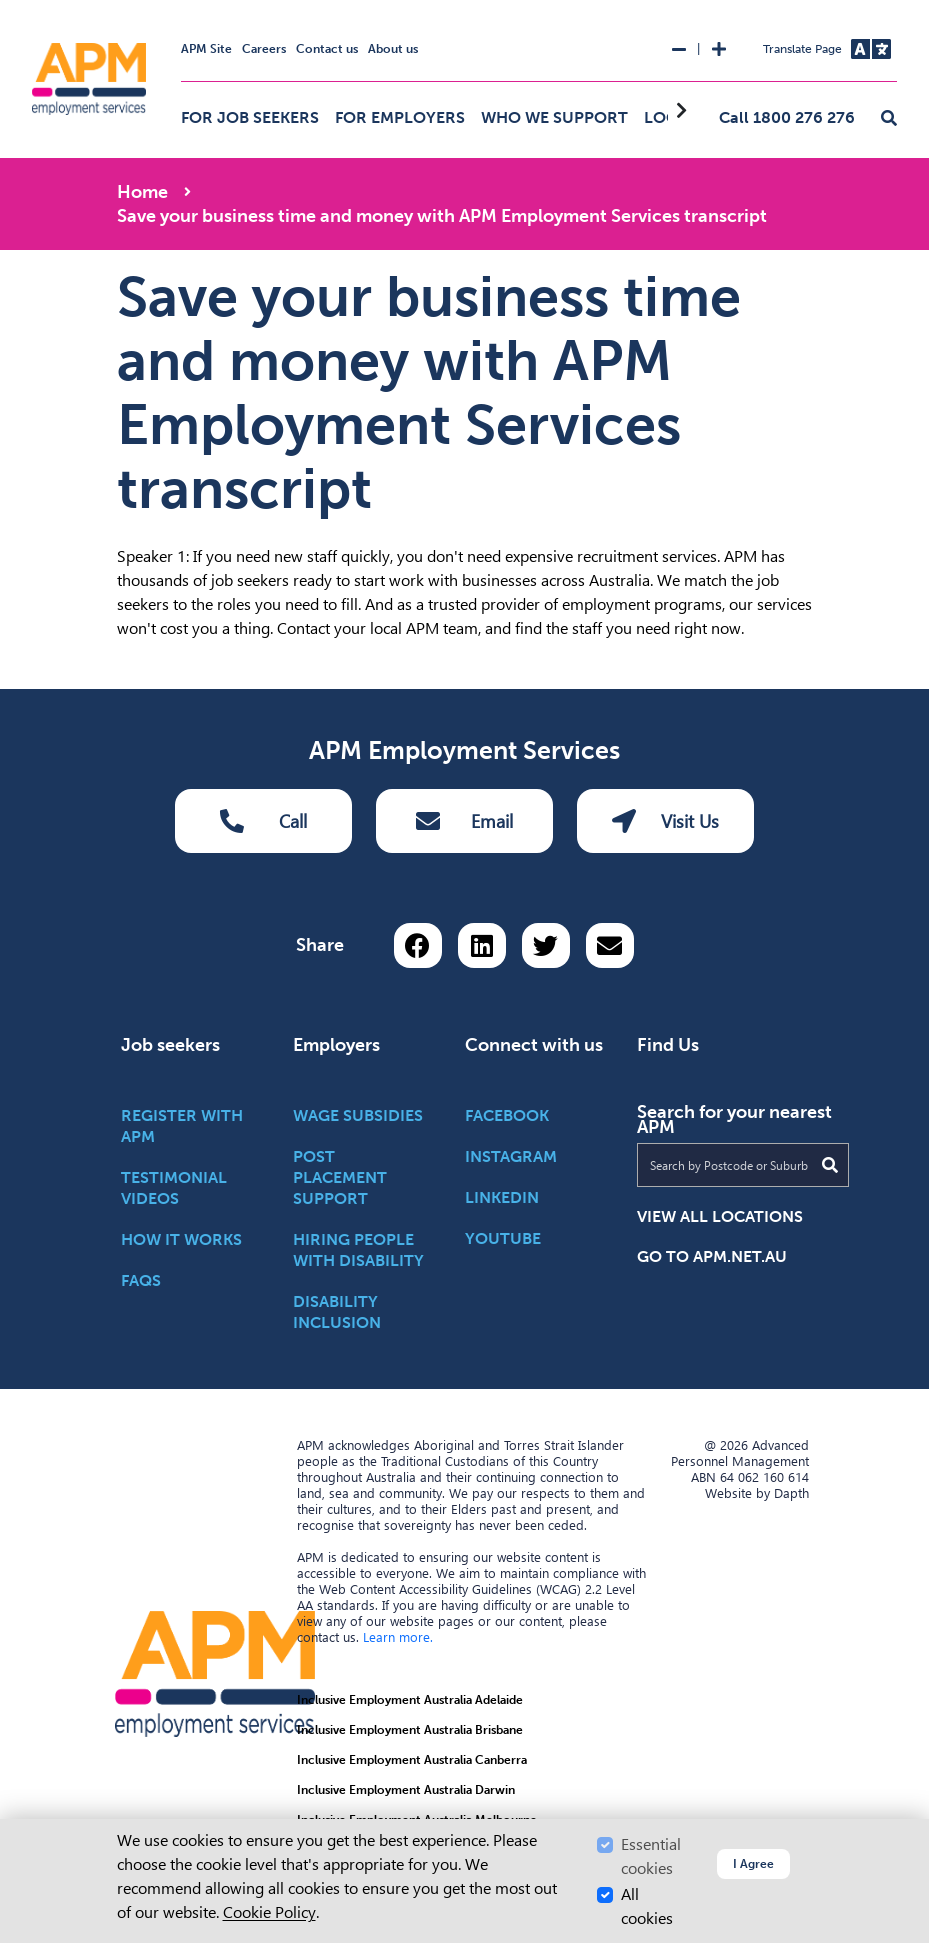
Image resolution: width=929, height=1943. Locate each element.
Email (464, 821)
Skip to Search (8, 8)
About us (393, 49)
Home (142, 192)
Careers (264, 49)
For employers (400, 117)
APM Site (206, 49)
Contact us (327, 49)
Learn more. (398, 1637)
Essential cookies (651, 1856)
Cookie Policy (269, 1912)
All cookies (647, 1906)
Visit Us (665, 821)
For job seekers (250, 117)
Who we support (554, 117)
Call (263, 821)
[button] (889, 119)
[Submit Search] (830, 1165)
